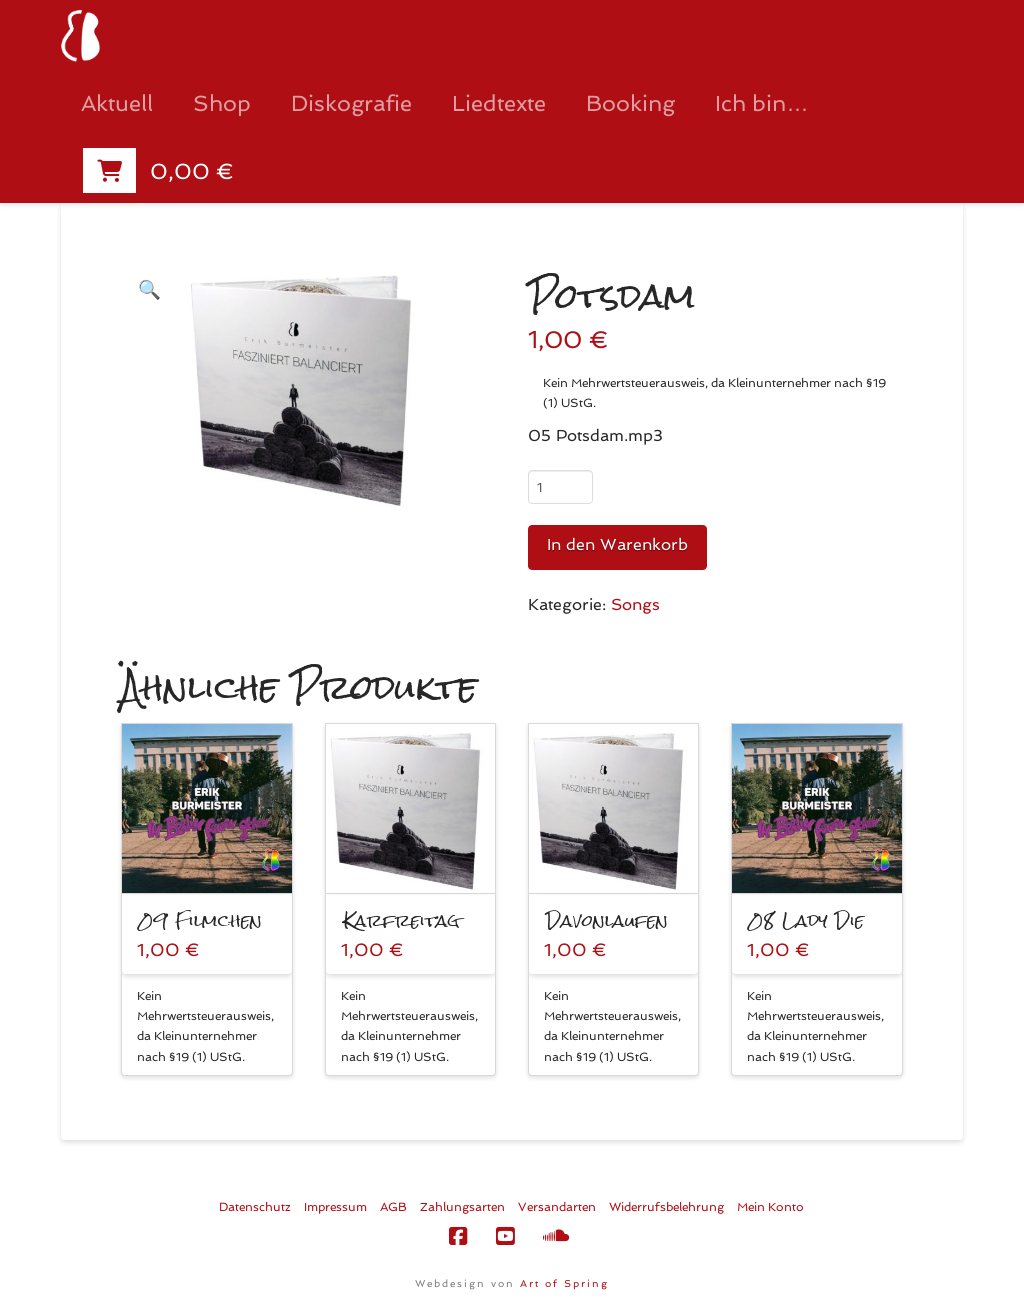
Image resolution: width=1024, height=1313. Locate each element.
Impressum (335, 1207)
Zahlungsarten (462, 1207)
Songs (635, 604)
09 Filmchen (200, 920)
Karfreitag (401, 920)
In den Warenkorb (617, 544)
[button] (148, 289)
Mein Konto (770, 1207)
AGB (393, 1207)
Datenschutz (255, 1207)
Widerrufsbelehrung (666, 1207)
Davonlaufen (607, 920)
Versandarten (557, 1207)
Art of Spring (564, 1283)
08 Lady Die (806, 920)
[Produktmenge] (560, 487)
